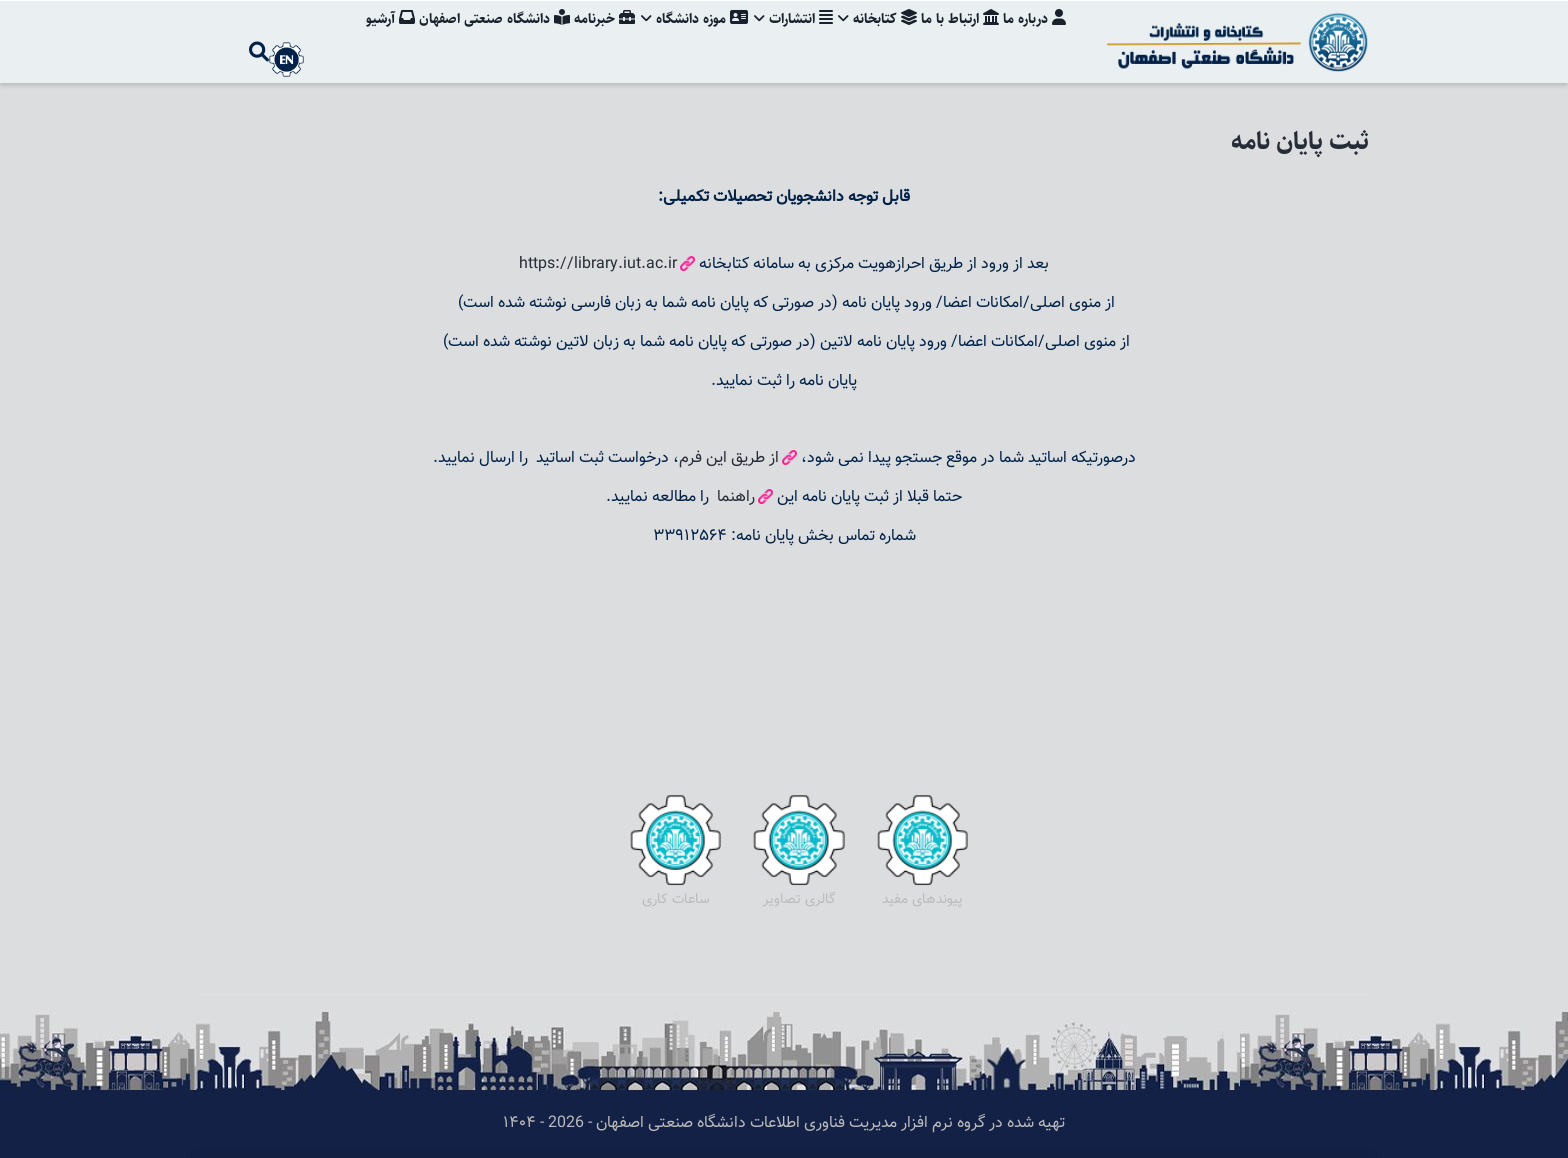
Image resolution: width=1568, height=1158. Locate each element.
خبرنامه (593, 35)
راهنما (734, 497)
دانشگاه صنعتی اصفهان (481, 35)
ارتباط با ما (958, 35)
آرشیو (375, 35)
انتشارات (786, 35)
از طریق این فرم (729, 458)
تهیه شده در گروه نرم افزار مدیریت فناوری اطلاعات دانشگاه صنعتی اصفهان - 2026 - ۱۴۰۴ (784, 1123)
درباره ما (1034, 35)
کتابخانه (873, 35)
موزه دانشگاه (685, 35)
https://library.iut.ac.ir (598, 264)
